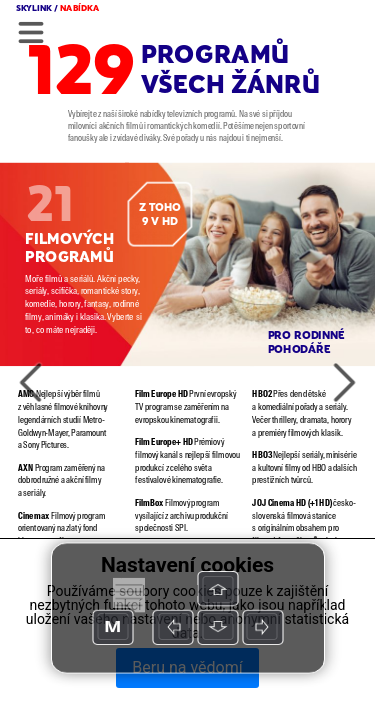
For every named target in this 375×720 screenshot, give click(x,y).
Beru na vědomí (187, 667)
